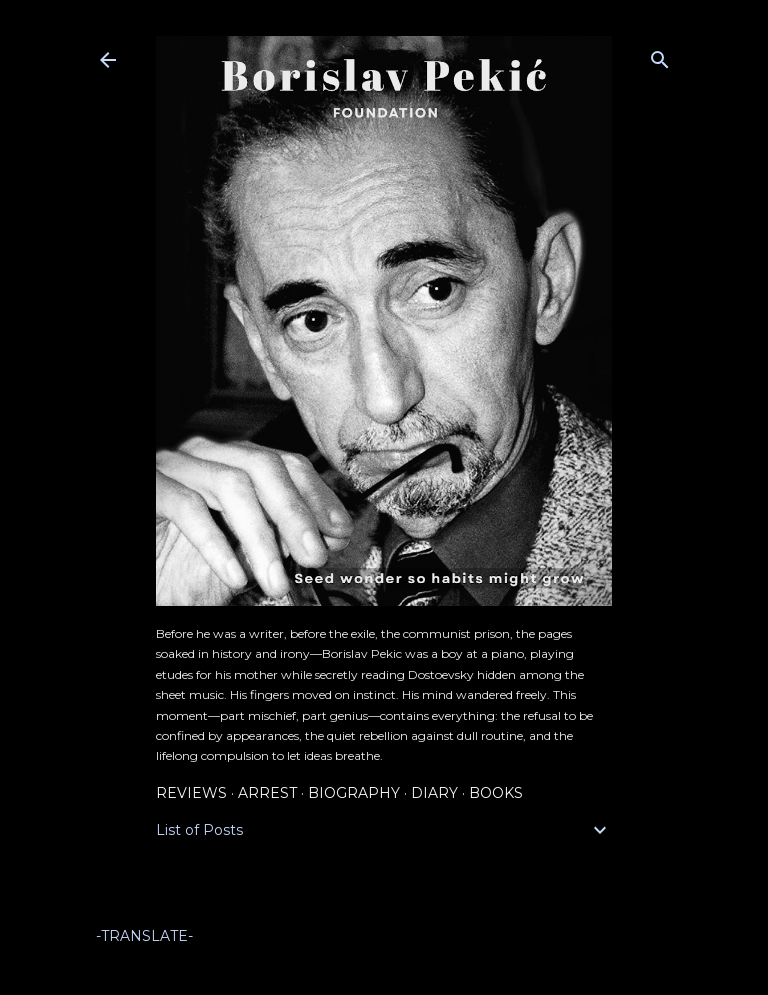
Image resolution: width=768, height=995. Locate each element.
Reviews (191, 793)
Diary (434, 793)
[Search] (660, 55)
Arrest (267, 793)
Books (496, 793)
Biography (354, 793)
